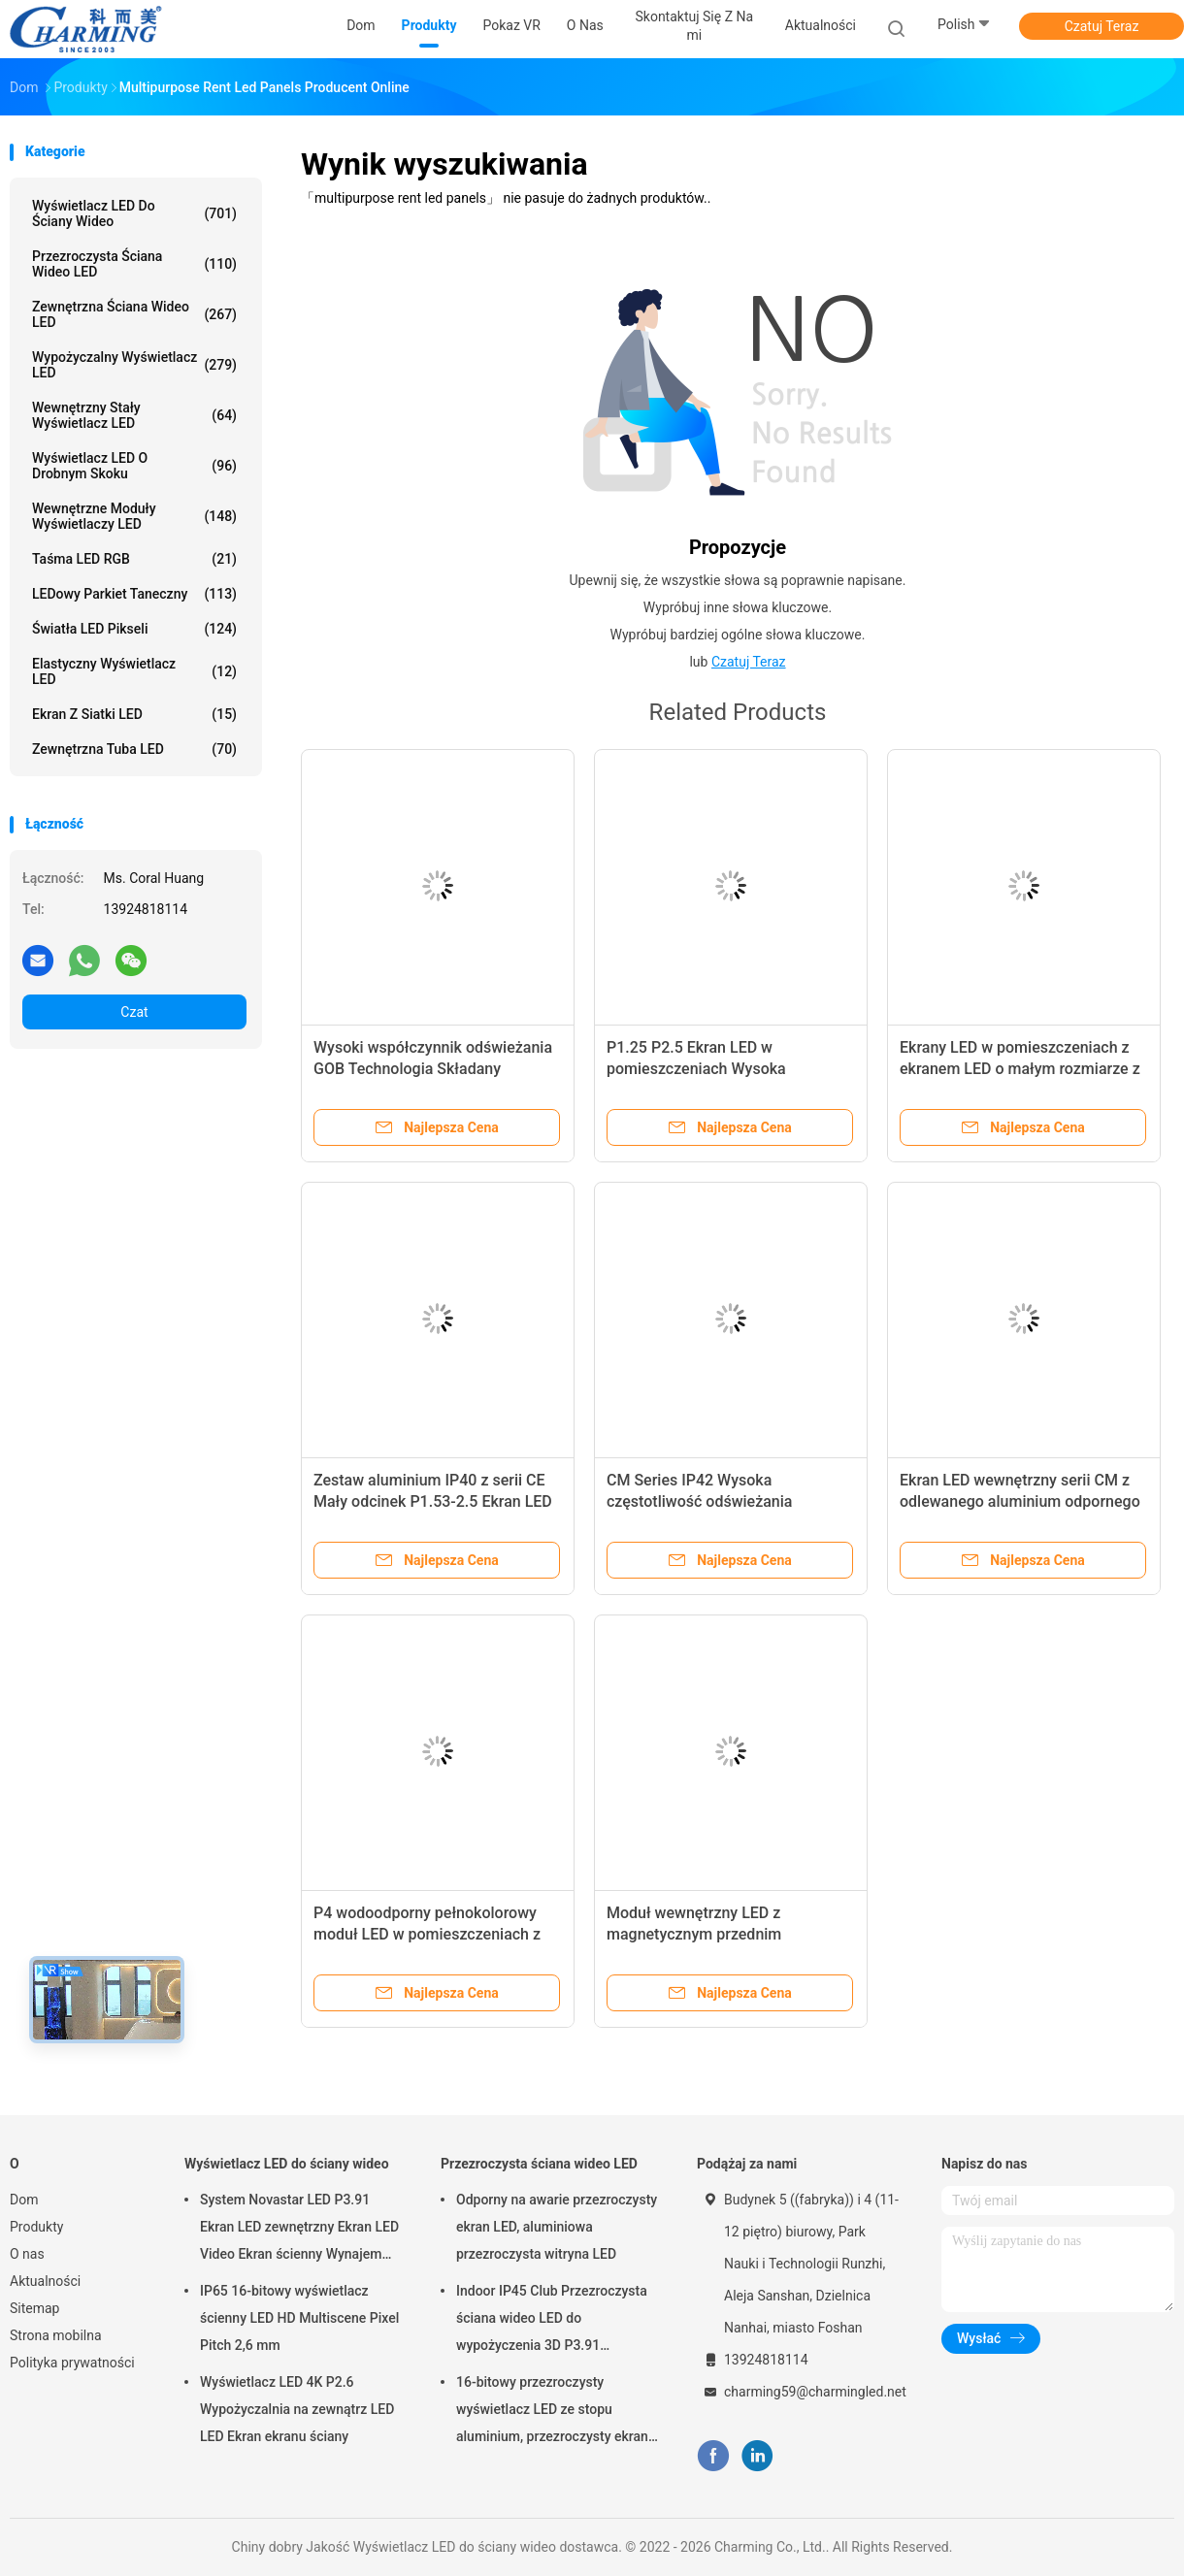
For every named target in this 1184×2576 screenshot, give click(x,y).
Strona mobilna (56, 2335)
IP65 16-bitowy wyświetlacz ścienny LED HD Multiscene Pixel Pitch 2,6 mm (299, 2318)
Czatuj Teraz (1102, 26)
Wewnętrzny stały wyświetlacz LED (134, 415)
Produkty (36, 2226)
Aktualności (45, 2281)
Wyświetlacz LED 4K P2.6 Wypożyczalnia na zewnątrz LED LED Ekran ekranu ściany (297, 2409)
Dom (24, 2199)
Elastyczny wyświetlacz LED (134, 671)
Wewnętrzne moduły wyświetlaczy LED (134, 516)
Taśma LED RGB (134, 559)
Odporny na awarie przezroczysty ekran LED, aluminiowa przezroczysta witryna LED (556, 2227)
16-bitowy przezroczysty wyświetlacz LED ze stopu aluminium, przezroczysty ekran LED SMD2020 (552, 2412)
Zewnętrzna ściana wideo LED (134, 314)
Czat (134, 1012)
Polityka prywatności (72, 2362)
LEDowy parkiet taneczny (134, 593)
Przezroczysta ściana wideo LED (134, 263)
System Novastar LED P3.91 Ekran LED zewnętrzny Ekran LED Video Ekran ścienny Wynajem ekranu (299, 2229)
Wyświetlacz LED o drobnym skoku (134, 465)
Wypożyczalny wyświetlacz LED (134, 364)
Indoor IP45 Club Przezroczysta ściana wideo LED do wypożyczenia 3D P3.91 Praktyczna (551, 2321)
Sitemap (34, 2308)
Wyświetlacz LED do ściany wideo (134, 213)
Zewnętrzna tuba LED (134, 749)
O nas (27, 2254)
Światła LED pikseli (134, 628)
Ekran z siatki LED (134, 714)
